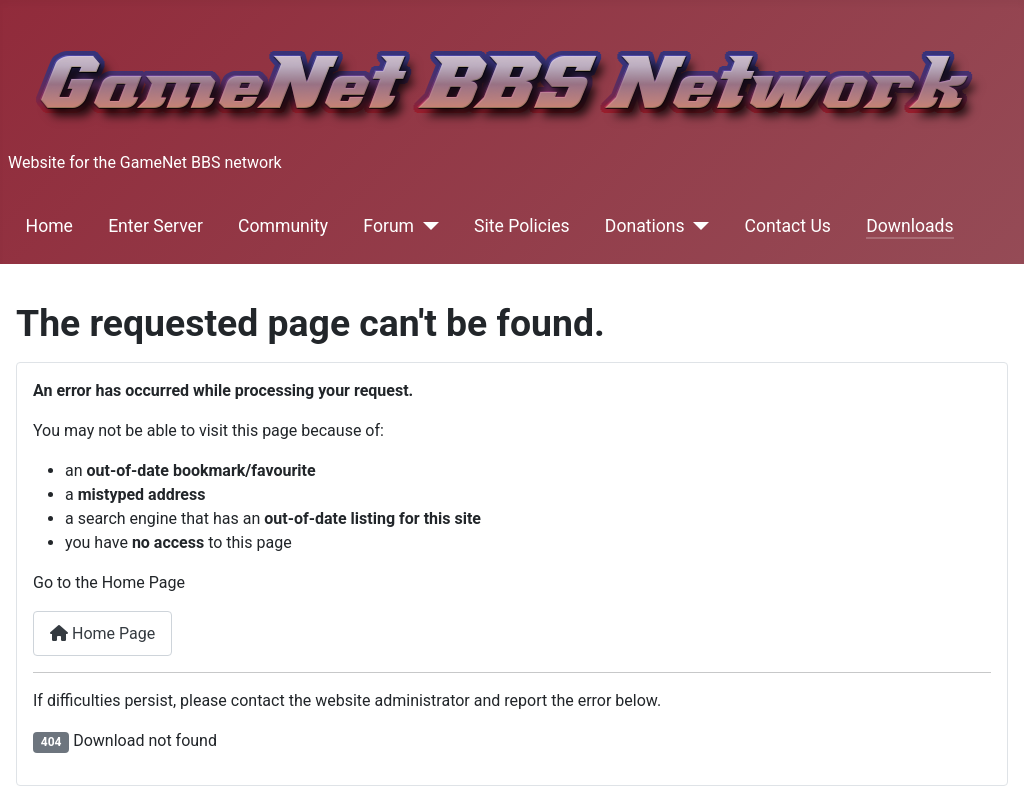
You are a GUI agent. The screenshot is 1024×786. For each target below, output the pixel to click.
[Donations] (697, 226)
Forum (388, 226)
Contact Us (788, 226)
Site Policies (522, 226)
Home (49, 226)
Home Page (102, 633)
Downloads (909, 226)
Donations (645, 226)
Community (283, 226)
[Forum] (426, 226)
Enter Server (155, 226)
